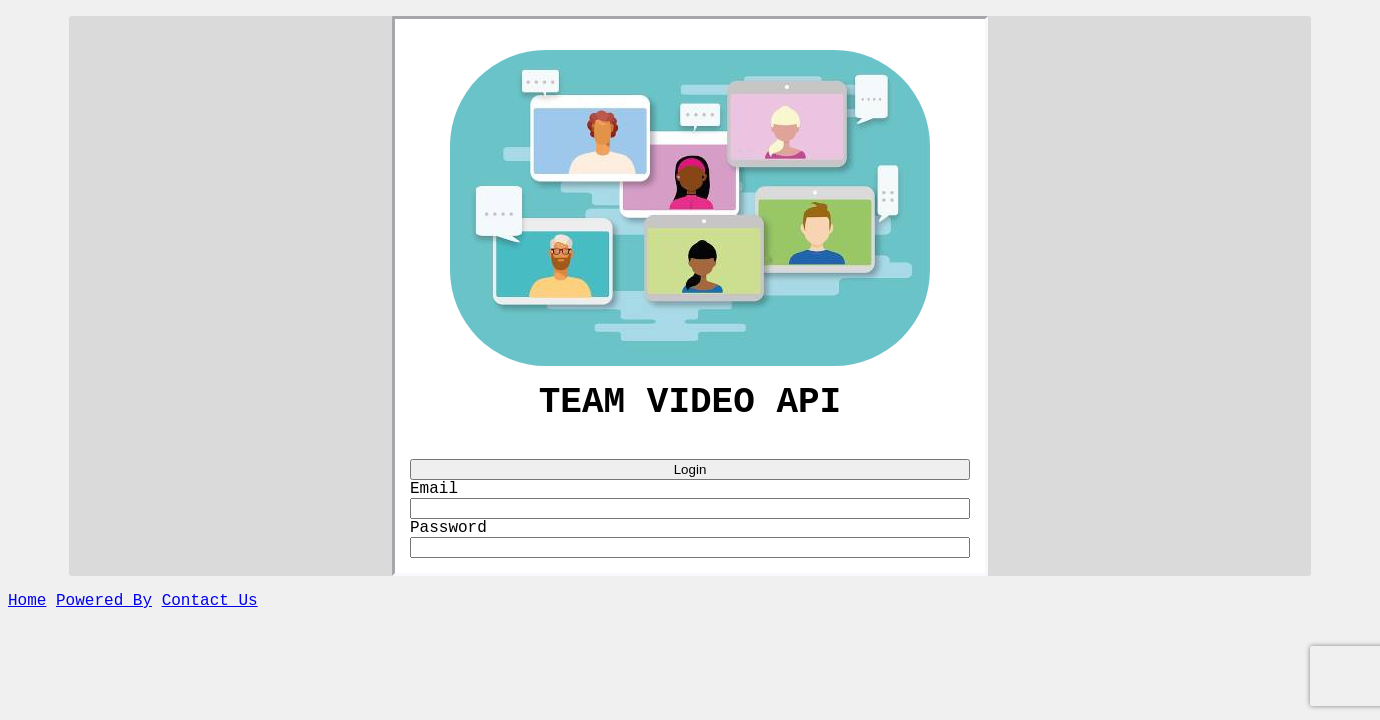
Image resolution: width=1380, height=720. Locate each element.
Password (448, 542)
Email (434, 499)
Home (27, 619)
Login (690, 477)
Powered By (104, 619)
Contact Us (210, 619)
